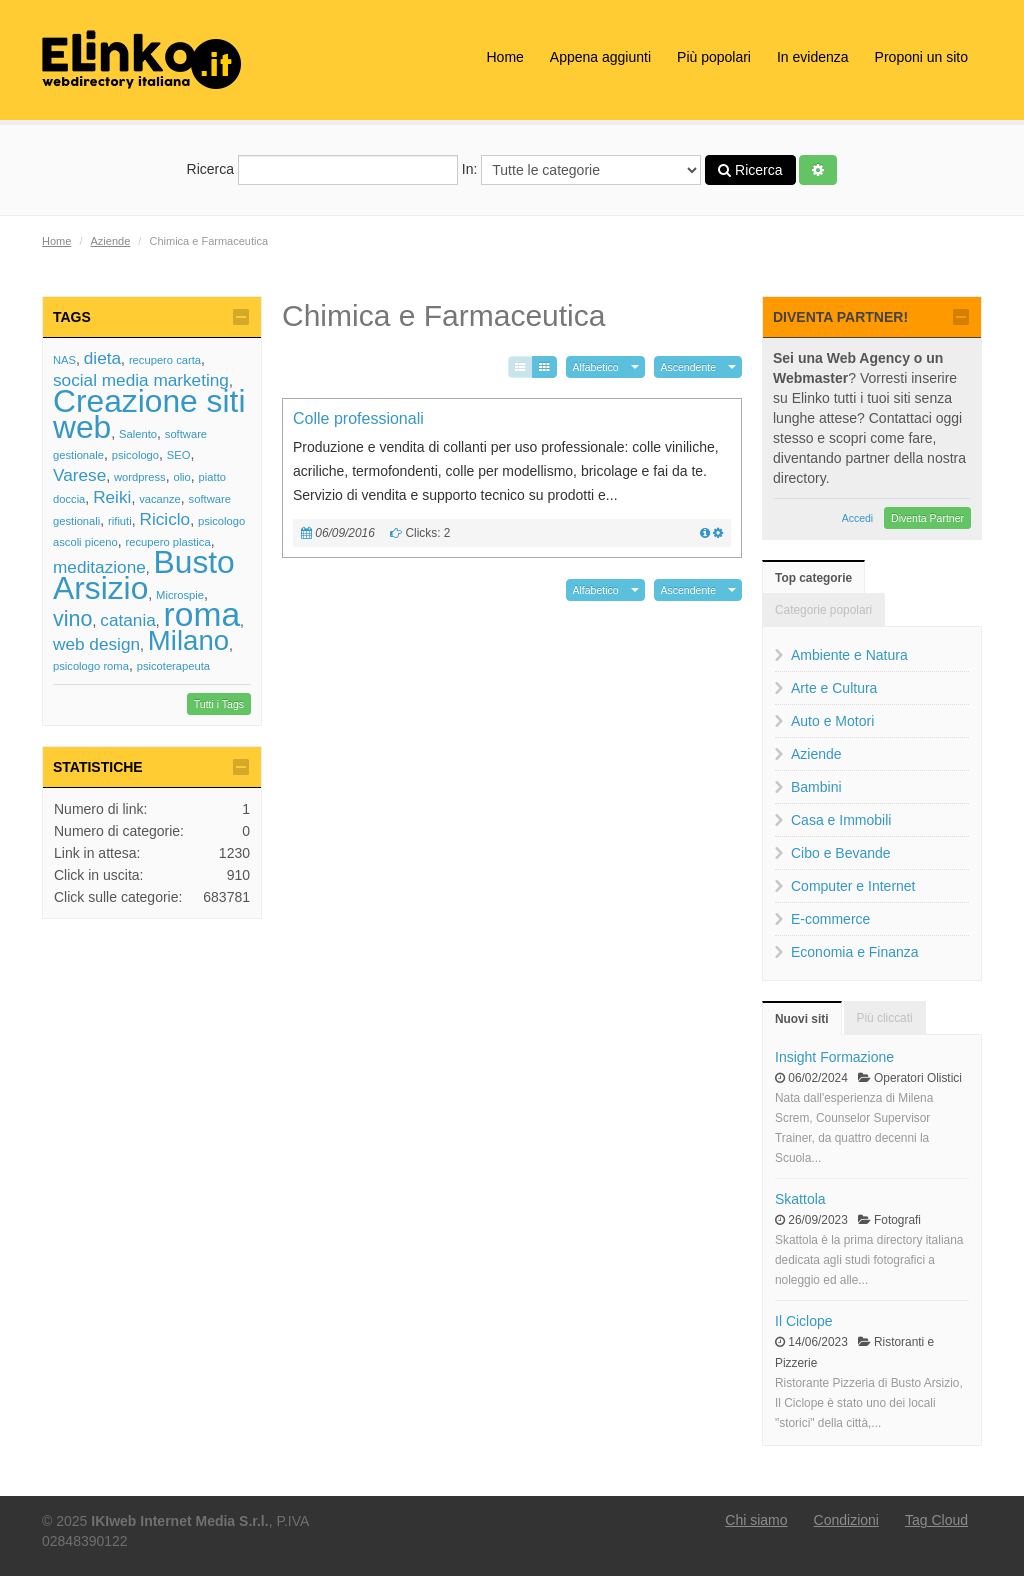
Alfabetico (596, 367)
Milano (188, 640)
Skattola (800, 1199)
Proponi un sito (921, 57)
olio (181, 477)
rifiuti (120, 521)
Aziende (111, 241)
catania (127, 620)
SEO (179, 455)
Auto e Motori (832, 721)
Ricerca (322, 170)
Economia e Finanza (855, 952)
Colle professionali (358, 418)
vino (73, 618)
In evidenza (813, 57)
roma (202, 614)
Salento (138, 434)
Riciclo (164, 519)
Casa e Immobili (841, 820)
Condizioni (846, 1520)
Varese (79, 475)
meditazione (99, 567)
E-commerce (830, 919)
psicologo (135, 455)
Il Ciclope (804, 1321)
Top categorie (813, 578)
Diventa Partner (927, 518)
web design (96, 644)
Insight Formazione (834, 1057)
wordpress (140, 477)
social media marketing (141, 380)
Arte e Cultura (834, 688)
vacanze (160, 499)
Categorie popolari (823, 610)
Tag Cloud (936, 1520)
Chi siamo (756, 1520)
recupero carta (165, 360)
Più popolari (714, 57)
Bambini (816, 787)
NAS (64, 360)
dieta (102, 358)
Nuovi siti (802, 1019)
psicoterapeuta (173, 666)
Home (504, 57)
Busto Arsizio (144, 575)
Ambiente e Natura (849, 655)
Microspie (180, 595)
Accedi (858, 518)
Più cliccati (885, 1018)
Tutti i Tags (219, 704)
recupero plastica (167, 542)
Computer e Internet (853, 886)
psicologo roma (91, 666)
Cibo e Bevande (841, 853)
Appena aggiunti (600, 57)
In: (581, 170)
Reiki (112, 497)
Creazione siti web (149, 414)
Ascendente (688, 367)
